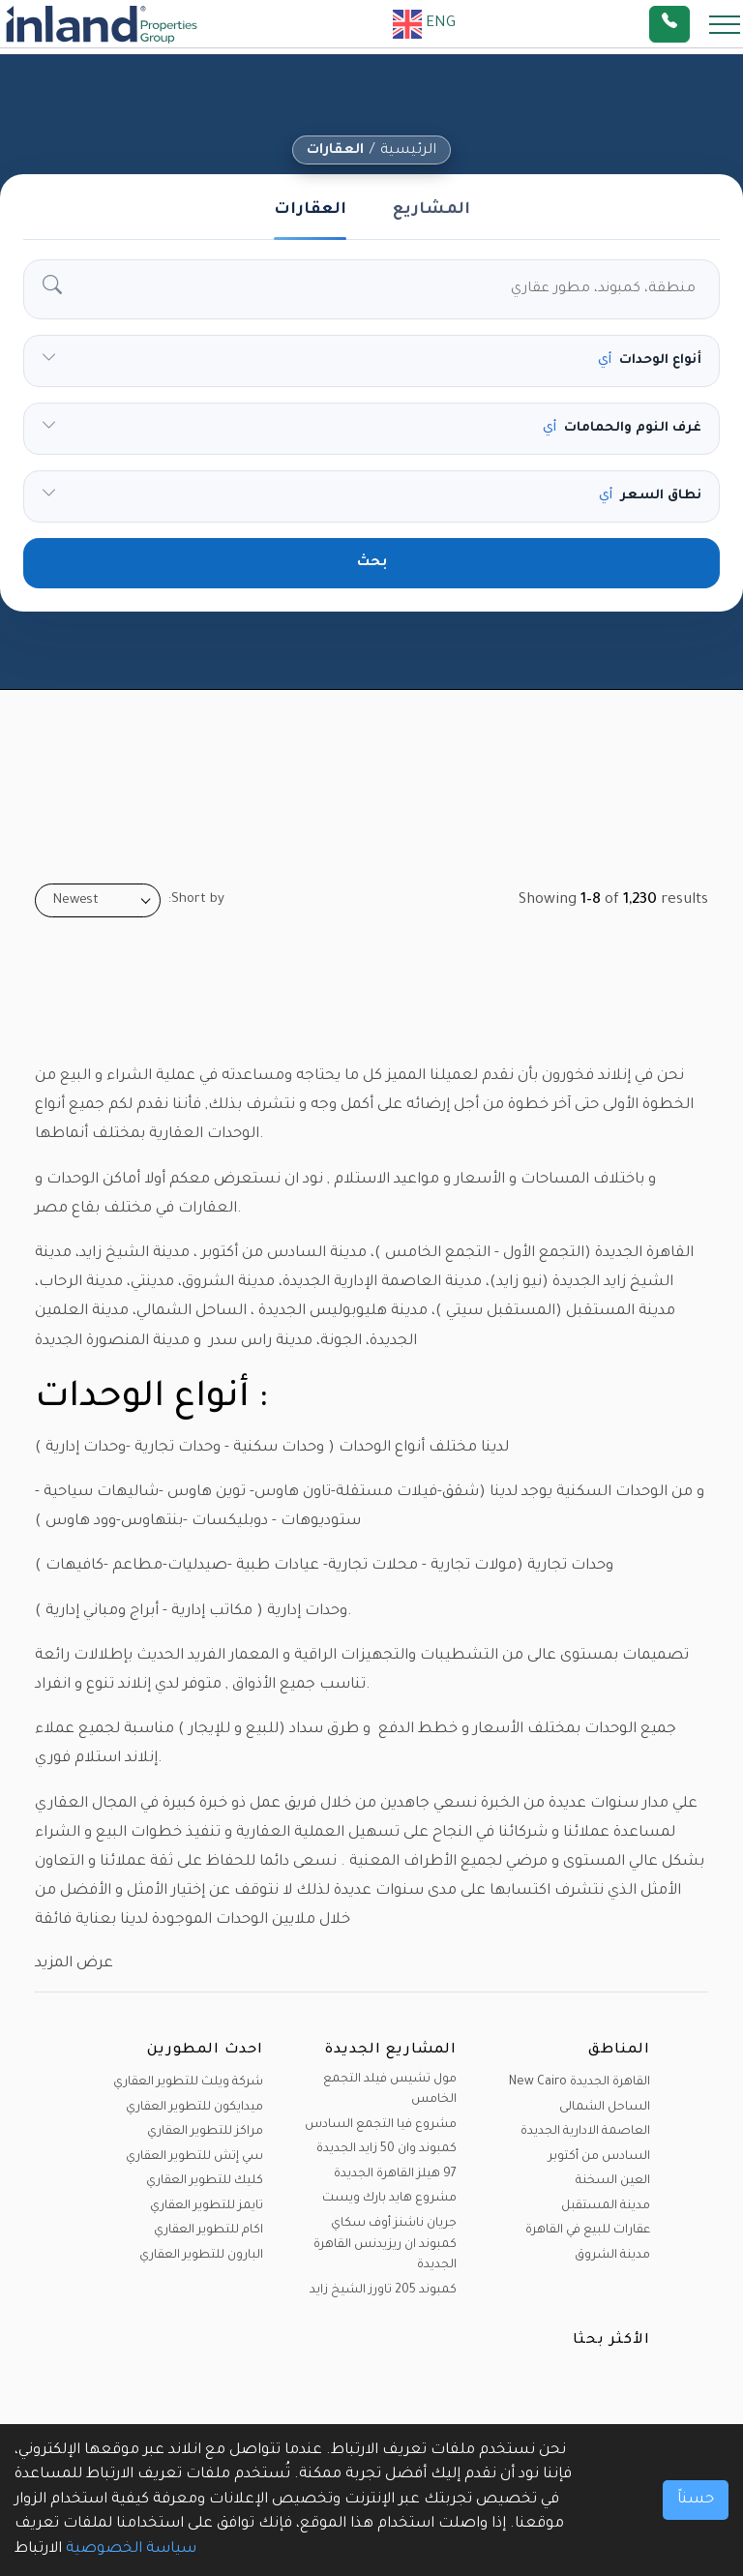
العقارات (335, 151)
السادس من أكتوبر (599, 2157)
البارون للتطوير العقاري (201, 2255)
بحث (372, 563)
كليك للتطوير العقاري (204, 2181)
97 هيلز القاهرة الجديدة (395, 2174)
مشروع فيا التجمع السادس (381, 2125)
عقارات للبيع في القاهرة (587, 2230)
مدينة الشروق (612, 2255)
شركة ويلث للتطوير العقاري (188, 2082)
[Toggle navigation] (718, 24)
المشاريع (431, 210)
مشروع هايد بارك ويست (389, 2198)
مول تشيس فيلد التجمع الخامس (390, 2090)
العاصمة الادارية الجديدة (585, 2132)
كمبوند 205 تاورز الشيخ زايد (383, 2290)
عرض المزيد (74, 1964)
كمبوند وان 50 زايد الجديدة (386, 2149)
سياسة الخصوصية (131, 2549)
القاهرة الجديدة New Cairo (579, 2082)
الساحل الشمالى (604, 2107)
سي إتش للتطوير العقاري (194, 2157)
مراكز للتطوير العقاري (205, 2132)
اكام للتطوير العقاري (208, 2230)
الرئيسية (408, 151)
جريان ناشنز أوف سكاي (394, 2224)
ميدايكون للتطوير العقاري (194, 2107)
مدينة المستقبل (605, 2206)
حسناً (695, 2500)
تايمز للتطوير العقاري (206, 2206)
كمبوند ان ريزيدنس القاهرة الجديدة (385, 2255)
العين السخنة (613, 2181)
